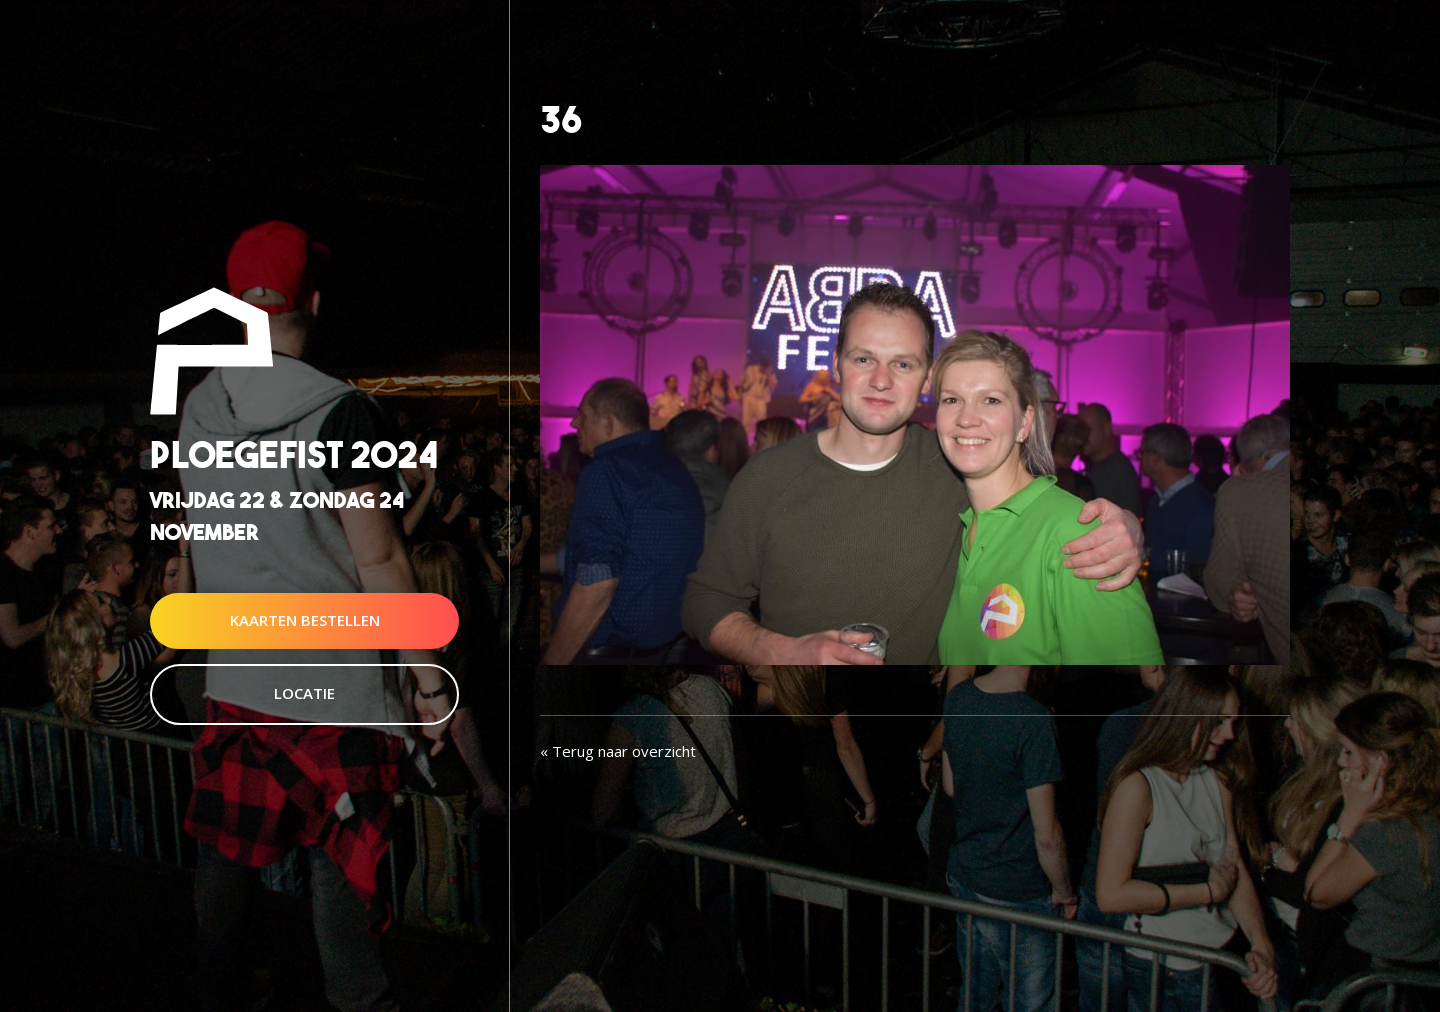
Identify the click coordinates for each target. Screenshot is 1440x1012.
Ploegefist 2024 (294, 455)
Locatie (304, 693)
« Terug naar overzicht (618, 751)
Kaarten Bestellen (305, 620)
